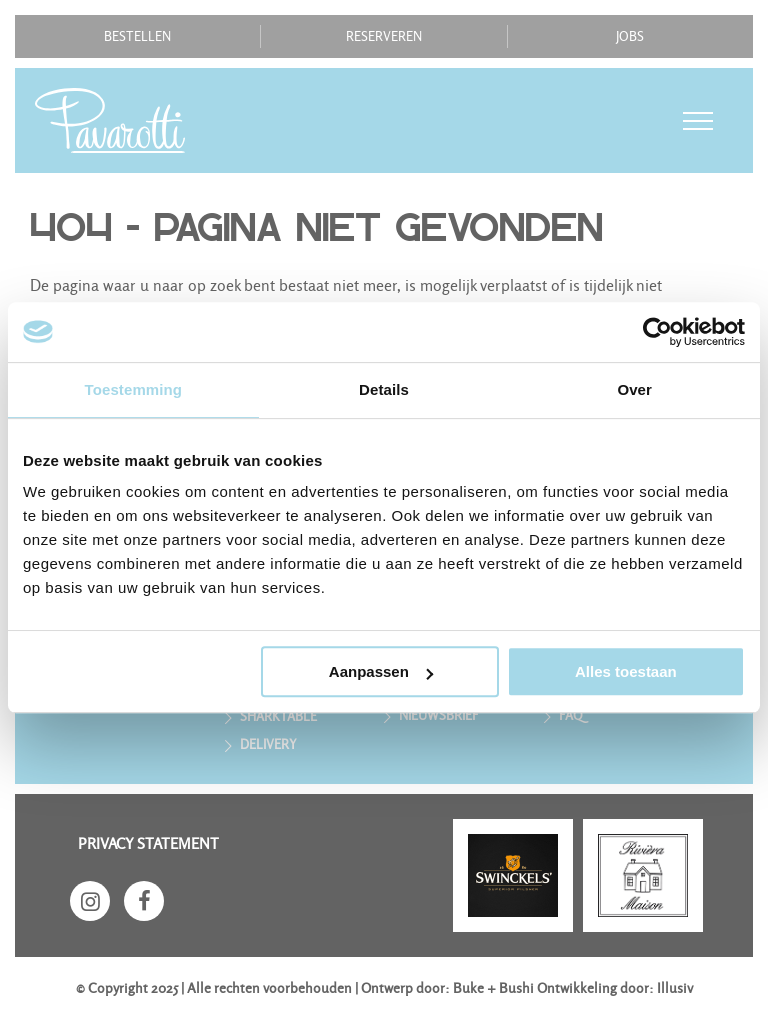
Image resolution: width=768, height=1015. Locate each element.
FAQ (571, 715)
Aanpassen (381, 671)
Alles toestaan (626, 671)
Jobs (630, 36)
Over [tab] (634, 389)
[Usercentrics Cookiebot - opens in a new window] (657, 332)
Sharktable (278, 716)
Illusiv (675, 988)
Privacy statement (148, 844)
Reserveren (384, 36)
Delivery (268, 744)
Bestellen (137, 36)
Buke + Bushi (493, 988)
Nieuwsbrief (439, 715)
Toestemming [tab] (134, 389)
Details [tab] (384, 389)
